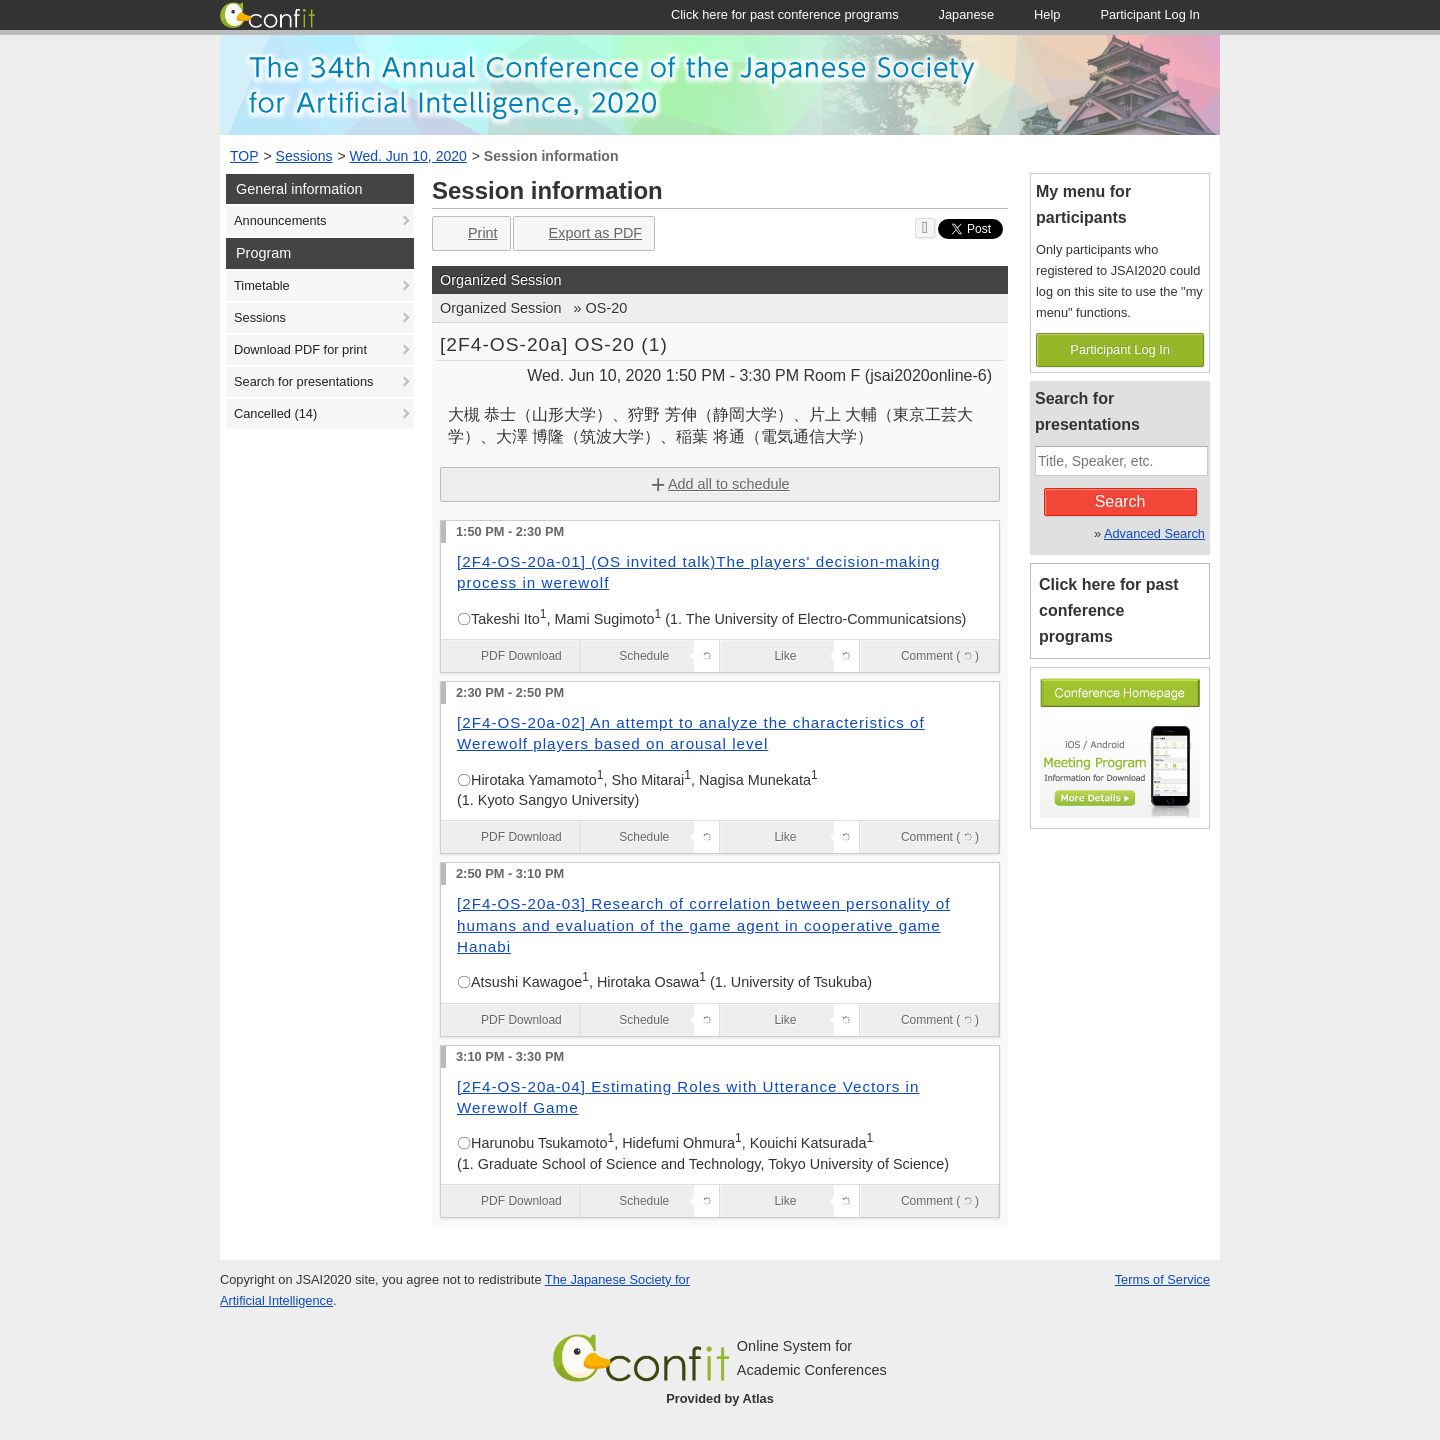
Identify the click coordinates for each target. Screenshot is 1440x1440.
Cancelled (275, 413)
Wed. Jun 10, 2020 (408, 156)
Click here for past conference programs (1109, 610)
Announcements (280, 220)
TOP (244, 156)
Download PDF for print (300, 349)
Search (1120, 501)
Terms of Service (1162, 1279)
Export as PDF (582, 233)
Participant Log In (1120, 349)
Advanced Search (1154, 533)
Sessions (304, 156)
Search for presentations (303, 381)
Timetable (262, 285)
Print (469, 233)
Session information (551, 156)
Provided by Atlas (720, 1398)
